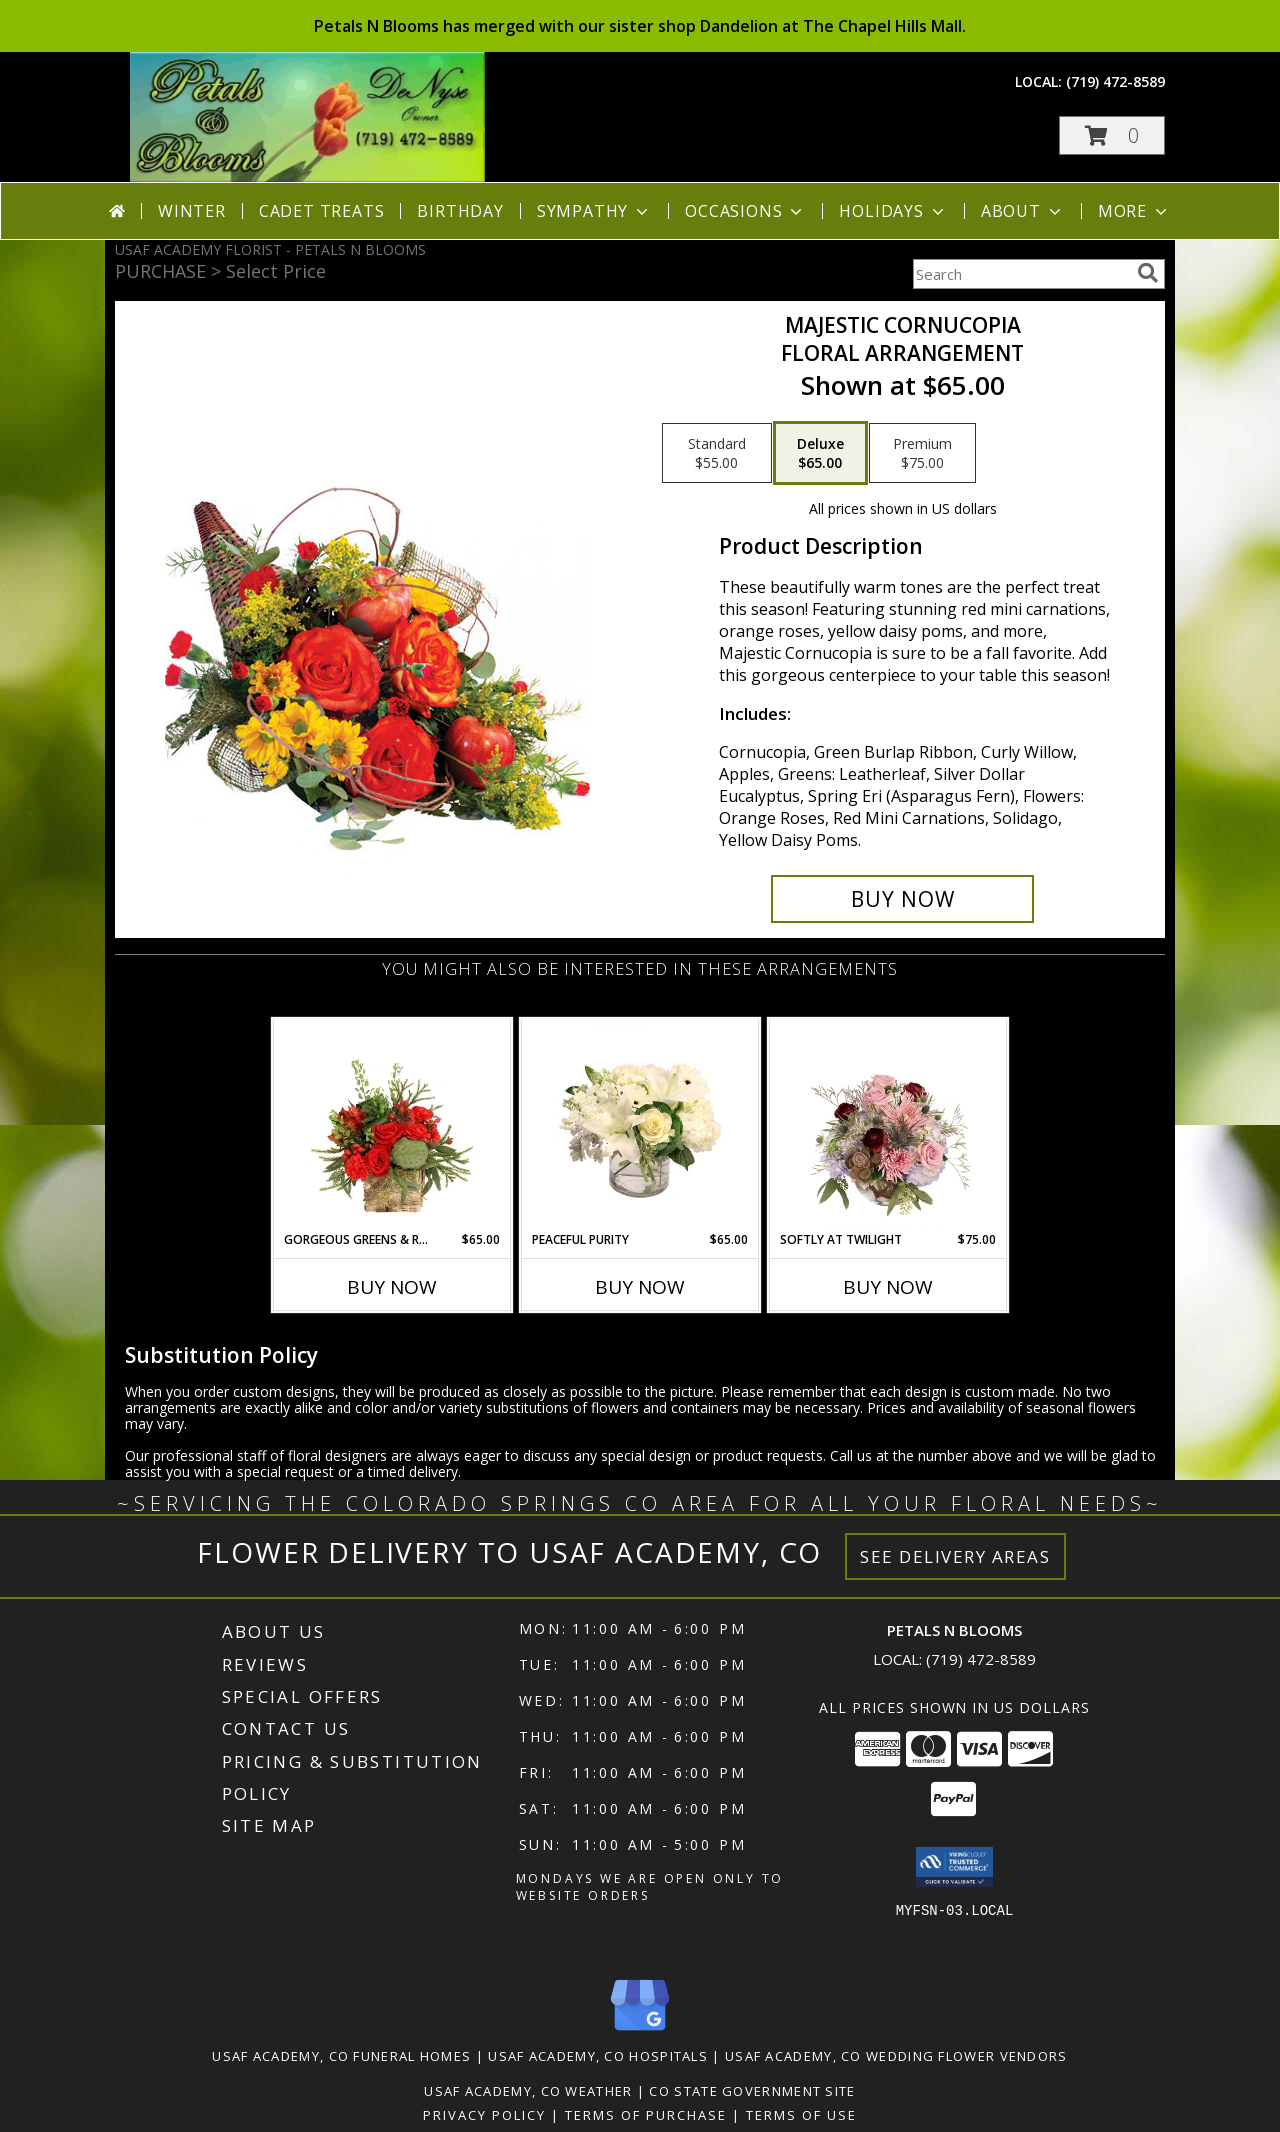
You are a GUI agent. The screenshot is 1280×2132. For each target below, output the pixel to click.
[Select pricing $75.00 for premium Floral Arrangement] (922, 453)
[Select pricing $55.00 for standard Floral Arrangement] (717, 453)
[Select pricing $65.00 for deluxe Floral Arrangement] (820, 453)
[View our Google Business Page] (640, 2031)
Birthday (460, 211)
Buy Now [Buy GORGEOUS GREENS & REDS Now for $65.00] (392, 1287)
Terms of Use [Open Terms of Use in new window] (801, 2115)
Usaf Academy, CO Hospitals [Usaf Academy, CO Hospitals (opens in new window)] (598, 2056)
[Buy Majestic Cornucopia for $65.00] (902, 899)
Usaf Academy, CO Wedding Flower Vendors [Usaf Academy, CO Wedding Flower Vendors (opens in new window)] (896, 2056)
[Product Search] (1021, 274)
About (1023, 211)
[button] (1112, 135)
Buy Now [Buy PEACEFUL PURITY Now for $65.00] (640, 1287)
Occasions (745, 211)
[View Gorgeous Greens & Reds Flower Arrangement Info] (392, 1126)
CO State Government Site (752, 2091)
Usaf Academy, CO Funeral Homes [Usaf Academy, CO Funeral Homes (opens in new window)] (341, 2056)
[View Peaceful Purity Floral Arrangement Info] (640, 1126)
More (1134, 211)
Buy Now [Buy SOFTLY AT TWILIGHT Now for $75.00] (888, 1287)
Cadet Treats (322, 211)
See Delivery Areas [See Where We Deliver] (955, 1556)
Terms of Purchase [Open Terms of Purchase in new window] (646, 2115)
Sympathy (594, 211)
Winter (192, 211)
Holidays (893, 211)
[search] (1148, 273)
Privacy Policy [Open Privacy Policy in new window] (484, 2115)
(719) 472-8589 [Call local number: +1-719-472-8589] (1115, 81)
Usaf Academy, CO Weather (528, 2091)
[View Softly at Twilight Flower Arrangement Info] (888, 1126)
